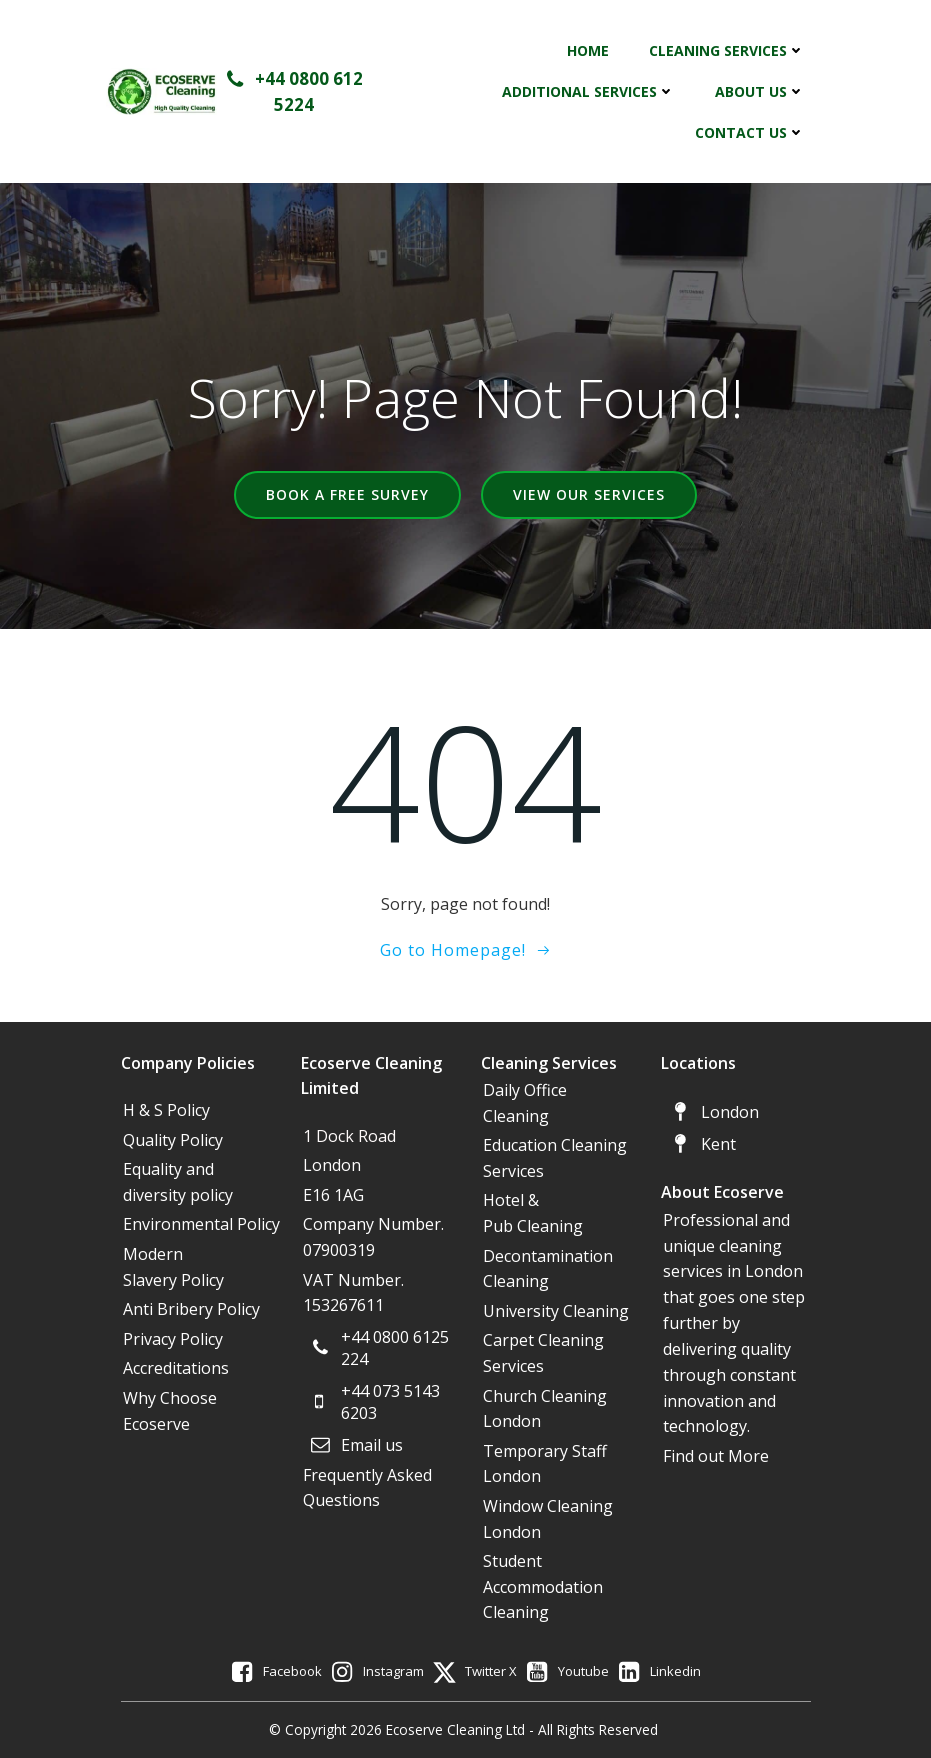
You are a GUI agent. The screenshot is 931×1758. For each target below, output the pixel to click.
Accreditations (176, 1368)
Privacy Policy (173, 1339)
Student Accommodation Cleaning (543, 1586)
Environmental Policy (201, 1224)
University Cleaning (558, 1311)
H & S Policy (166, 1110)
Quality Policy (173, 1140)
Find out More (716, 1456)
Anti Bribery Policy (191, 1309)
